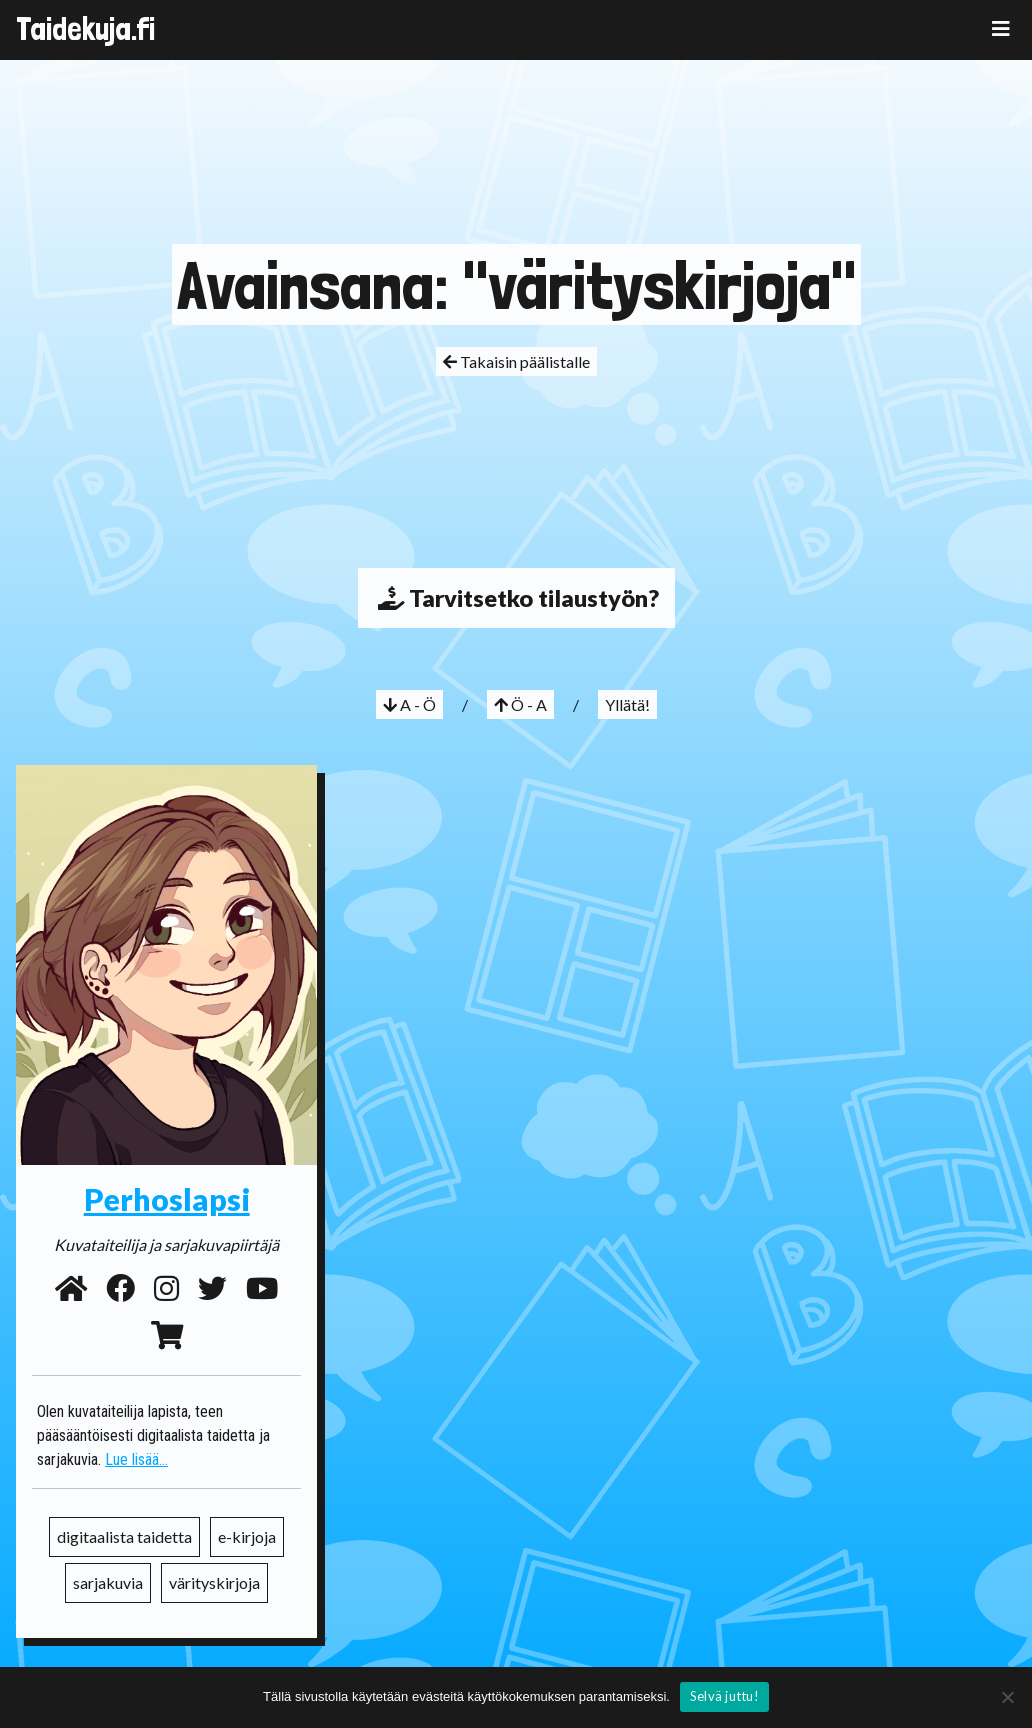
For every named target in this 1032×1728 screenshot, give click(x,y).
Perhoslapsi (167, 1199)
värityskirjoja (214, 1582)
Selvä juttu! (724, 1696)
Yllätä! (627, 704)
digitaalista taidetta (124, 1536)
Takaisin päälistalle (516, 361)
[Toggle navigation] (1001, 28)
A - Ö (409, 704)
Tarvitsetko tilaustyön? (516, 598)
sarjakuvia (108, 1582)
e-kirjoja (247, 1536)
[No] (1007, 1697)
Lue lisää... (136, 1459)
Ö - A (520, 704)
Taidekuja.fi (85, 29)
